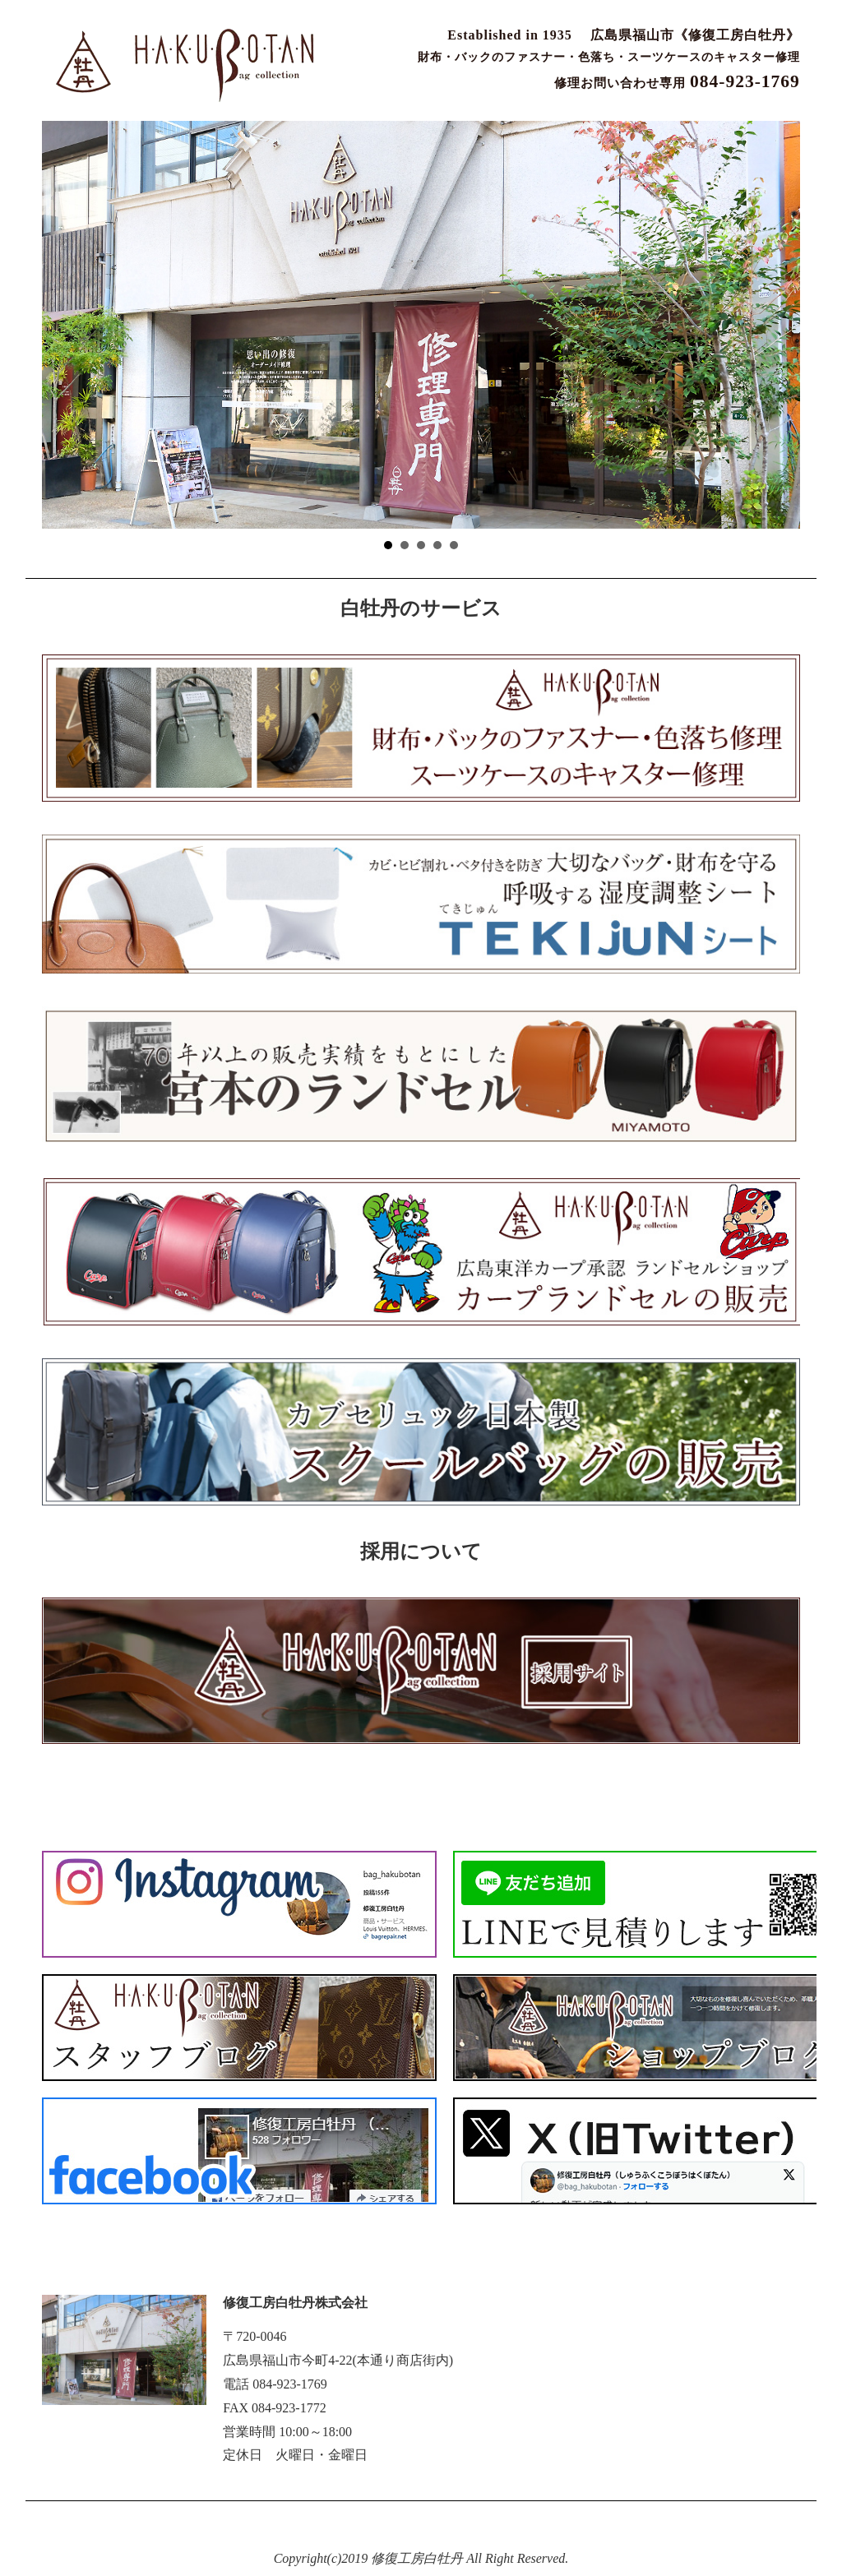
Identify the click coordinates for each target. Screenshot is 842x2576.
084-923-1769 (289, 2384)
